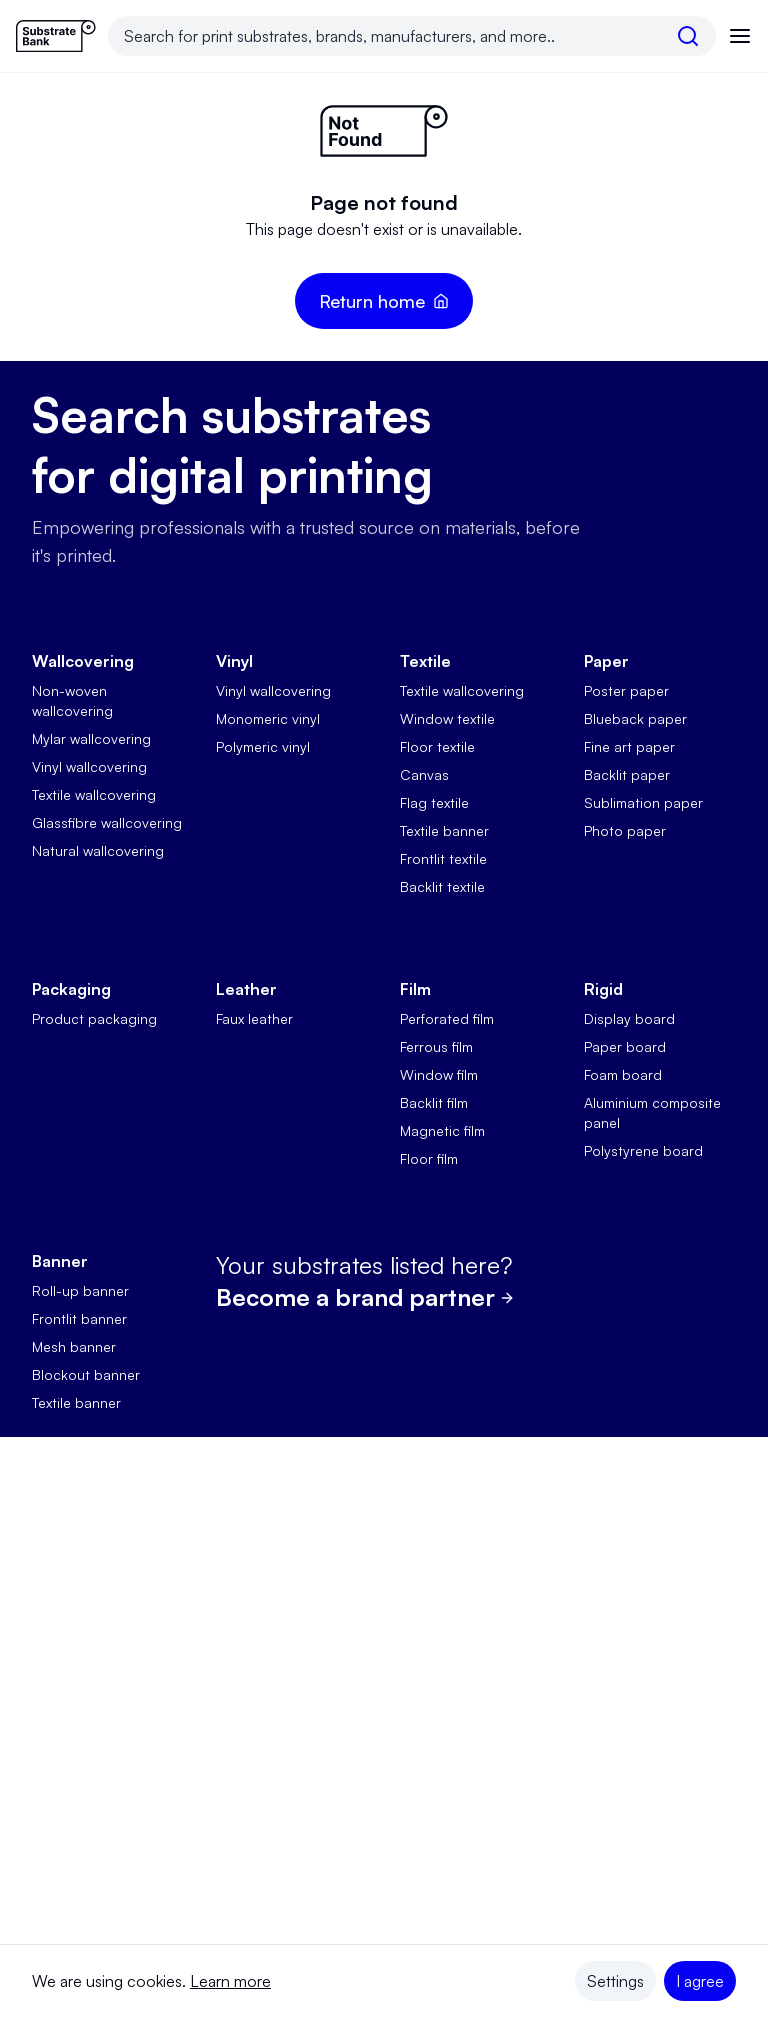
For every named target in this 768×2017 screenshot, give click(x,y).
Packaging (71, 989)
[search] (688, 36)
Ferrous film (436, 1046)
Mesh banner (74, 1346)
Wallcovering (83, 661)
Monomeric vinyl (268, 718)
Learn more (230, 1981)
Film (415, 989)
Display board (629, 1018)
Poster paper (626, 690)
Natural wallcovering (98, 850)
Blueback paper (635, 718)
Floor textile (437, 746)
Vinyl (234, 661)
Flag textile (434, 802)
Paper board (625, 1046)
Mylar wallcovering (91, 738)
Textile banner (444, 830)
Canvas (424, 774)
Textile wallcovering (94, 794)
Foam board (623, 1074)
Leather (246, 989)
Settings (615, 1981)
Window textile (447, 718)
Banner (60, 1261)
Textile (425, 661)
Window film (439, 1074)
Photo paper (625, 830)
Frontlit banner (79, 1318)
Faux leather (254, 1018)
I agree (700, 1981)
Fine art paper (629, 746)
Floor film (429, 1158)
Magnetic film (442, 1130)
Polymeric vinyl (263, 746)
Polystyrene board (643, 1150)
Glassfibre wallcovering (107, 822)
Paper (606, 661)
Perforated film (447, 1018)
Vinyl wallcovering (89, 766)
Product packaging (94, 1018)
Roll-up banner (80, 1290)
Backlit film (434, 1102)
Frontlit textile (443, 858)
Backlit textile (442, 886)
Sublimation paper (643, 802)
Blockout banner (86, 1374)
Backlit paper (627, 774)
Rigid (603, 989)
